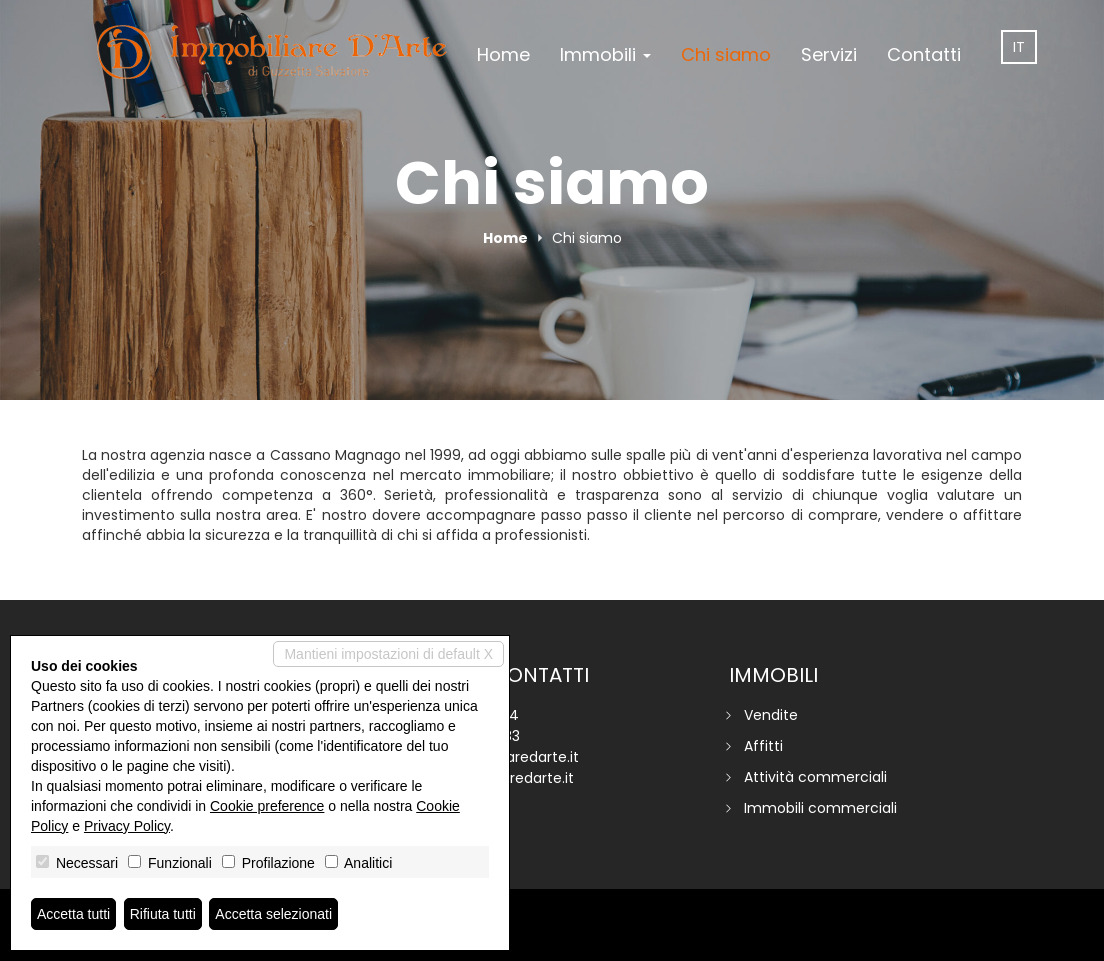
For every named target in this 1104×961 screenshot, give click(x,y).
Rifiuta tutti (163, 914)
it (1019, 47)
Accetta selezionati (273, 914)
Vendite (771, 715)
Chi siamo (726, 54)
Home (503, 54)
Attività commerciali (815, 777)
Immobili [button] (605, 54)
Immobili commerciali (820, 808)
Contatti (924, 54)
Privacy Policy (127, 826)
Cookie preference (267, 806)
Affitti (763, 746)
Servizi (829, 54)
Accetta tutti (73, 914)
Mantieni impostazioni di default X (388, 654)
